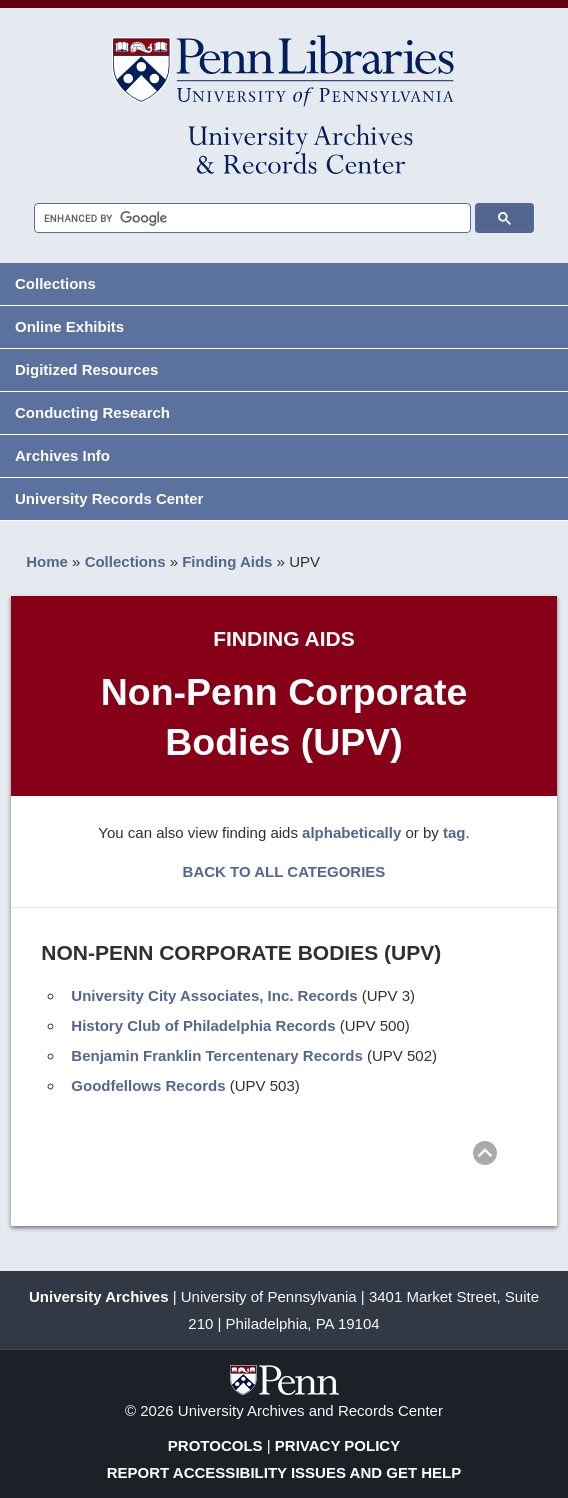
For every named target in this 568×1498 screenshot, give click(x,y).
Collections (55, 283)
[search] (244, 218)
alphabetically (351, 832)
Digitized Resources (86, 369)
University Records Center (109, 498)
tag (454, 832)
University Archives (99, 1296)
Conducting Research (92, 412)
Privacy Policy (337, 1445)
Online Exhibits (69, 326)
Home (47, 561)
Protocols (215, 1445)
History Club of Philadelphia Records (203, 1025)
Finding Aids (227, 561)
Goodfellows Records (148, 1085)
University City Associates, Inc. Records (214, 995)
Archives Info (62, 455)
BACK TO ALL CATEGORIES (284, 871)
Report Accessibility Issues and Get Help (284, 1472)
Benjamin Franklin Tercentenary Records (216, 1055)
